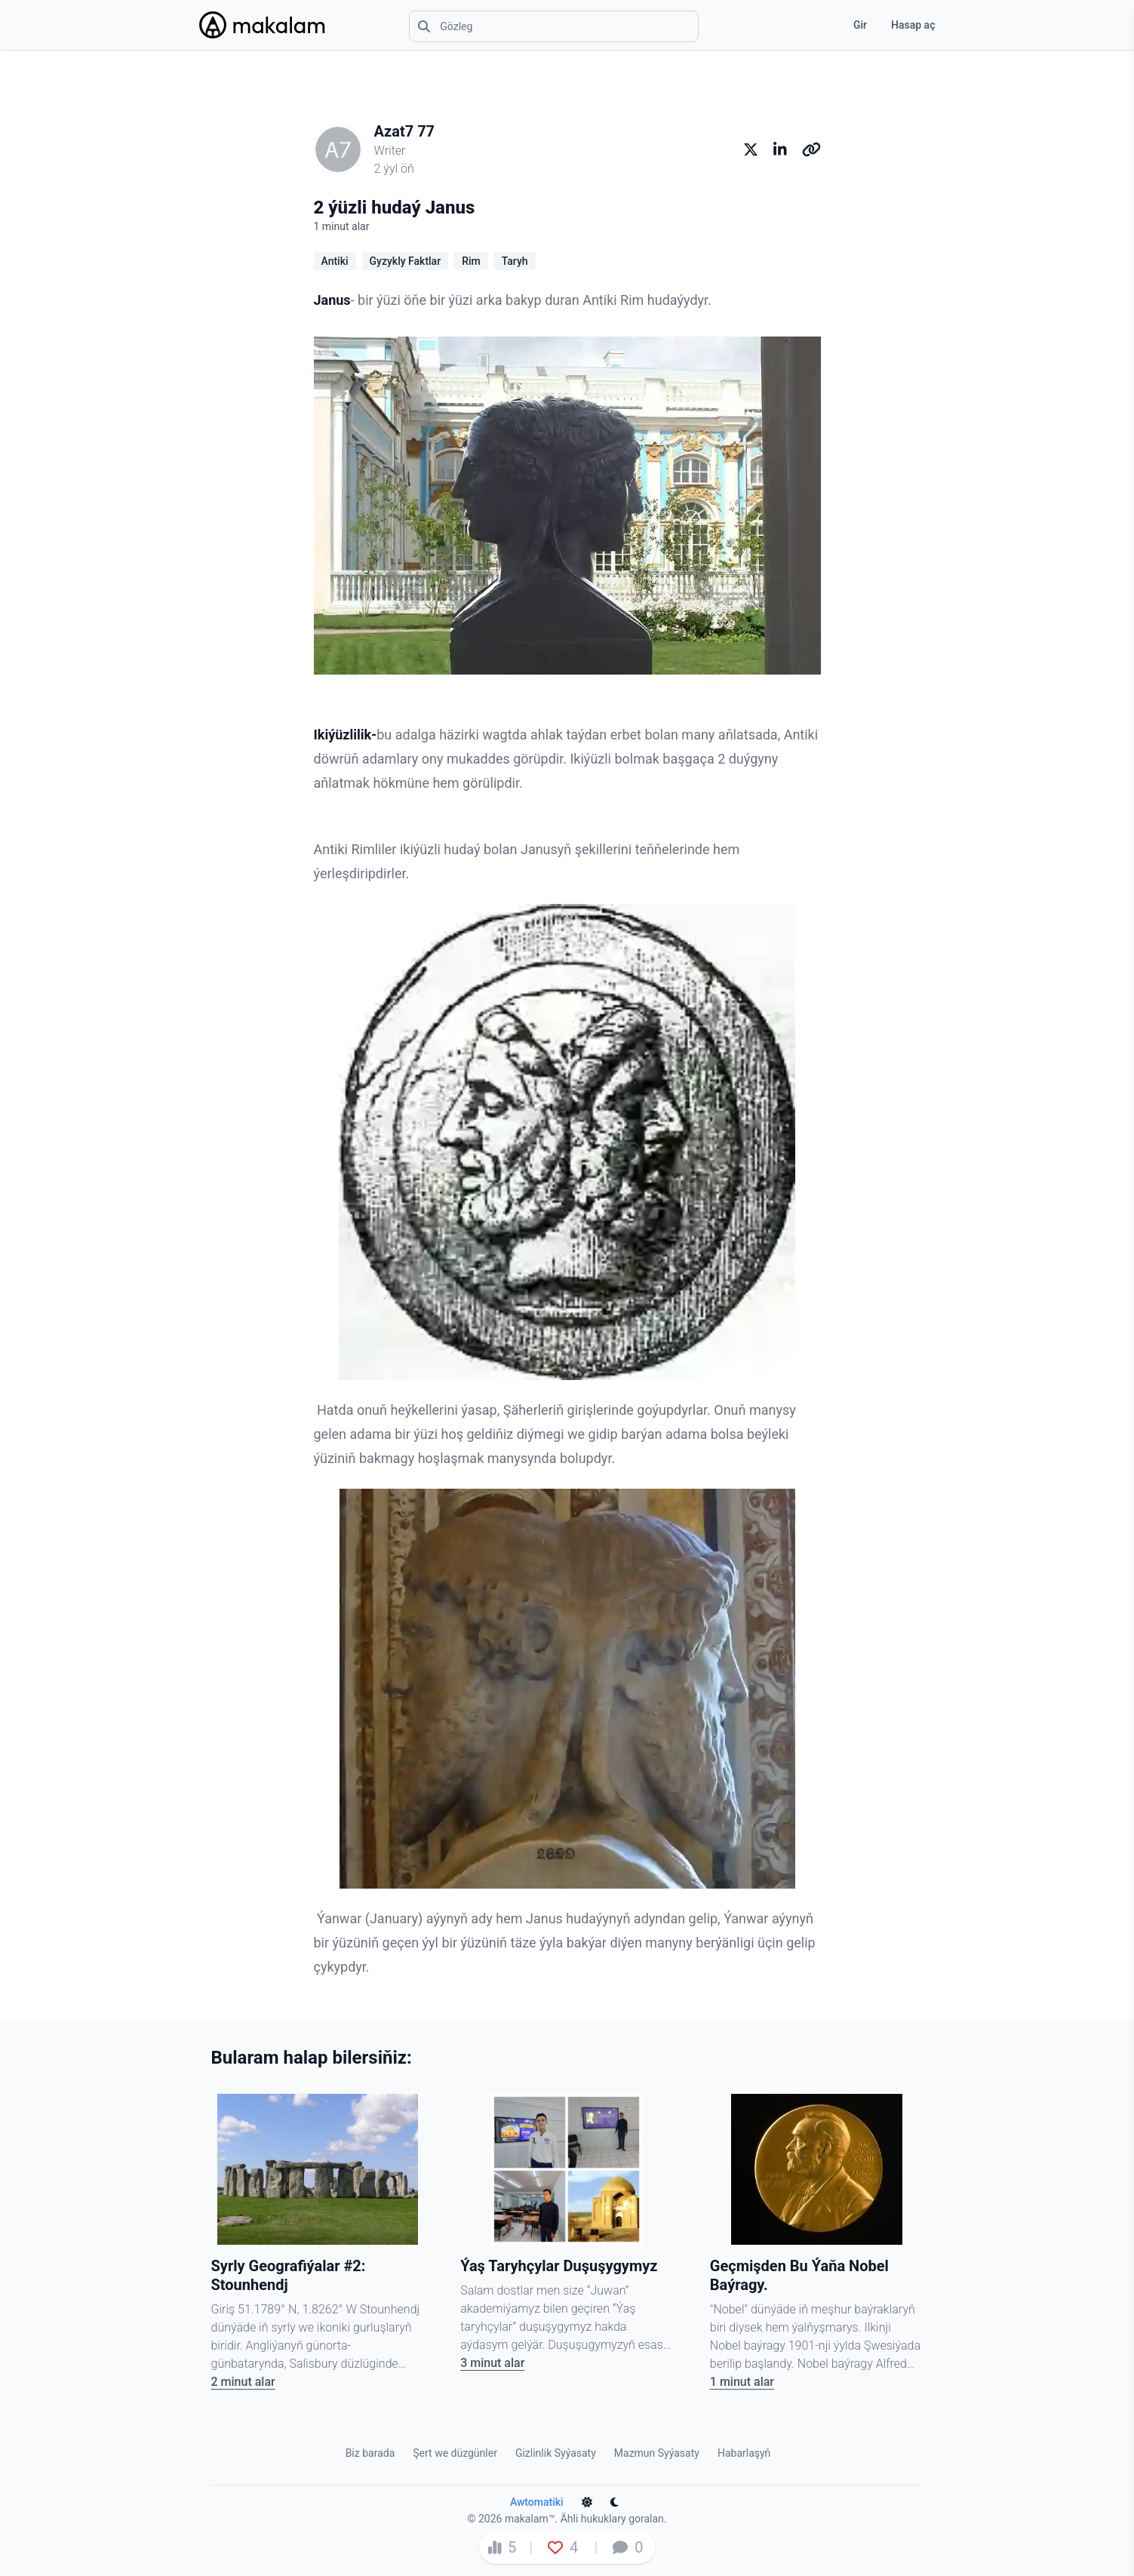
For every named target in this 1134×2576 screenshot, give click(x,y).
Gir (860, 25)
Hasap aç (913, 25)
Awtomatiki (537, 2502)
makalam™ (530, 2519)
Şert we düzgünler (455, 2453)
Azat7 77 (404, 131)
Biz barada (370, 2453)
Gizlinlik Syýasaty (555, 2453)
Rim (471, 261)
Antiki (335, 261)
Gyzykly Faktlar (405, 261)
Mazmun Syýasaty (656, 2453)
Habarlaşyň (744, 2453)
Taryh (515, 261)
